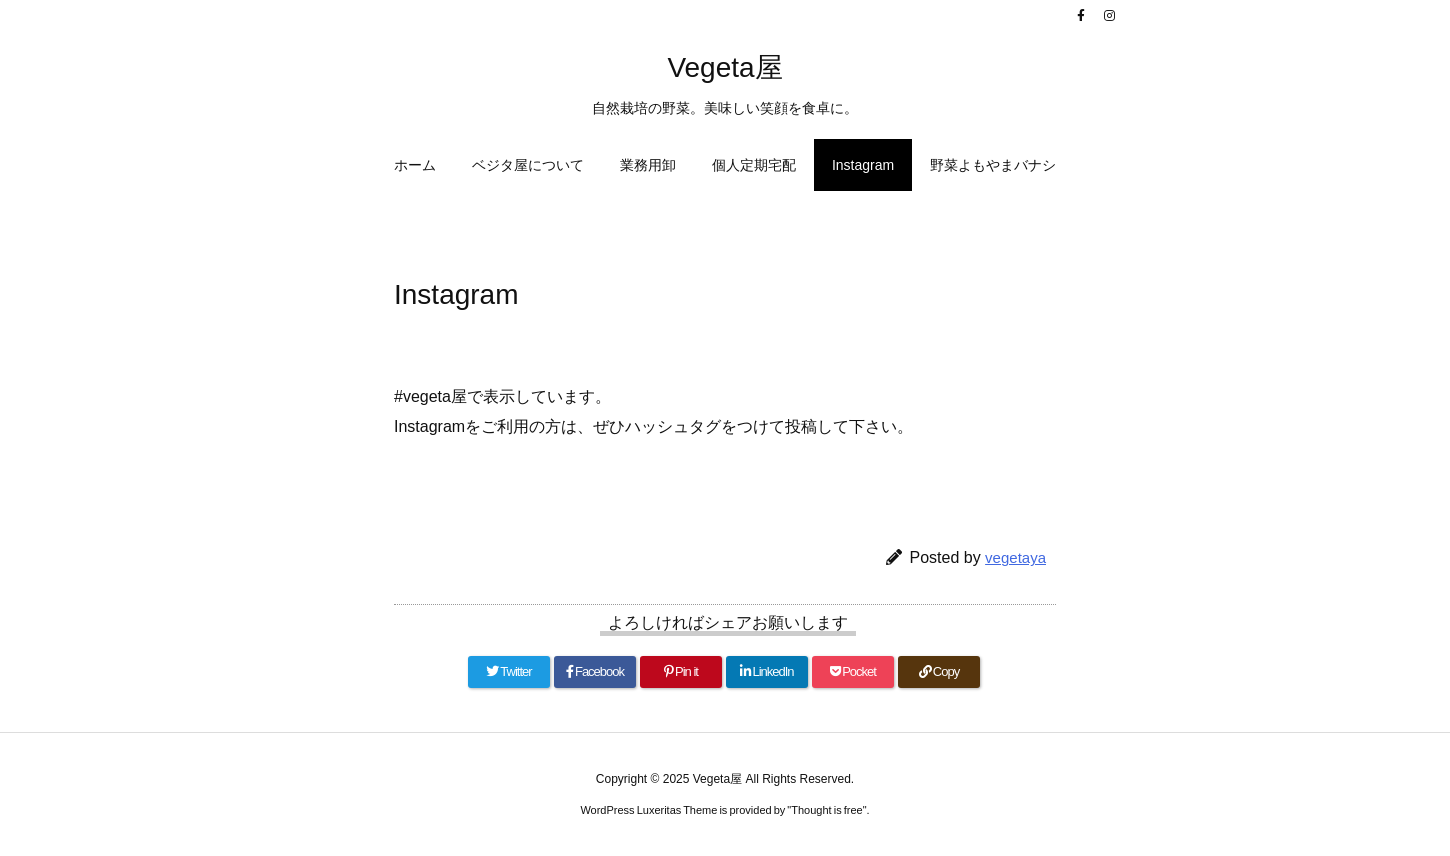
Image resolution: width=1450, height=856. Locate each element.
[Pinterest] (681, 672)
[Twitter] (509, 672)
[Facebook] (595, 672)
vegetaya (1015, 557)
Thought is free (826, 810)
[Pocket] (853, 672)
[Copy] (939, 672)
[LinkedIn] (767, 672)
